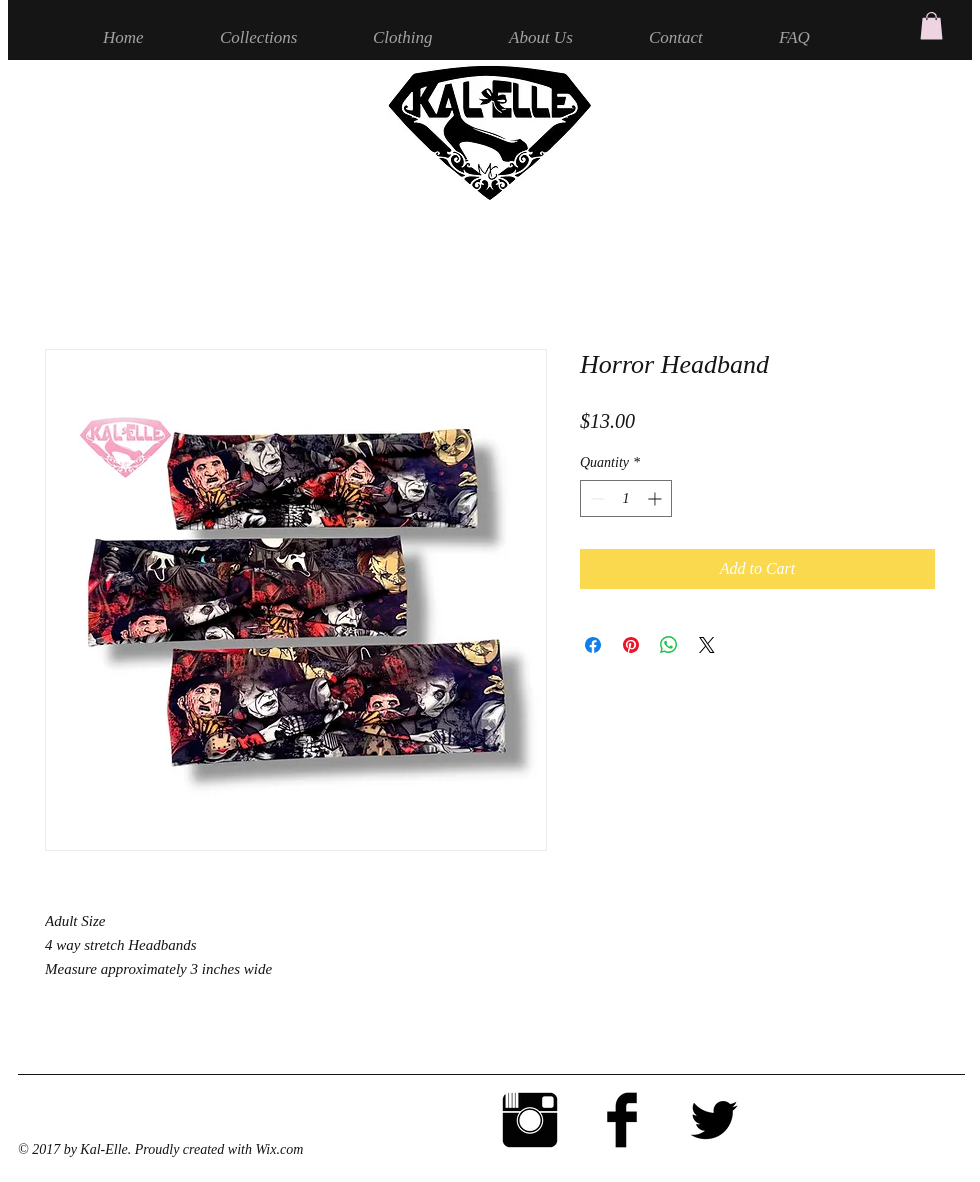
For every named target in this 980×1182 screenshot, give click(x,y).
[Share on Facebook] (593, 645)
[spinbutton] (626, 498)
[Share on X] (707, 645)
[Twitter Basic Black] (714, 1120)
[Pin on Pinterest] (631, 645)
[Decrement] (595, 498)
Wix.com (279, 1149)
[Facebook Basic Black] (622, 1120)
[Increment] (656, 498)
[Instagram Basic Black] (530, 1120)
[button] (931, 25)
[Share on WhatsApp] (669, 645)
